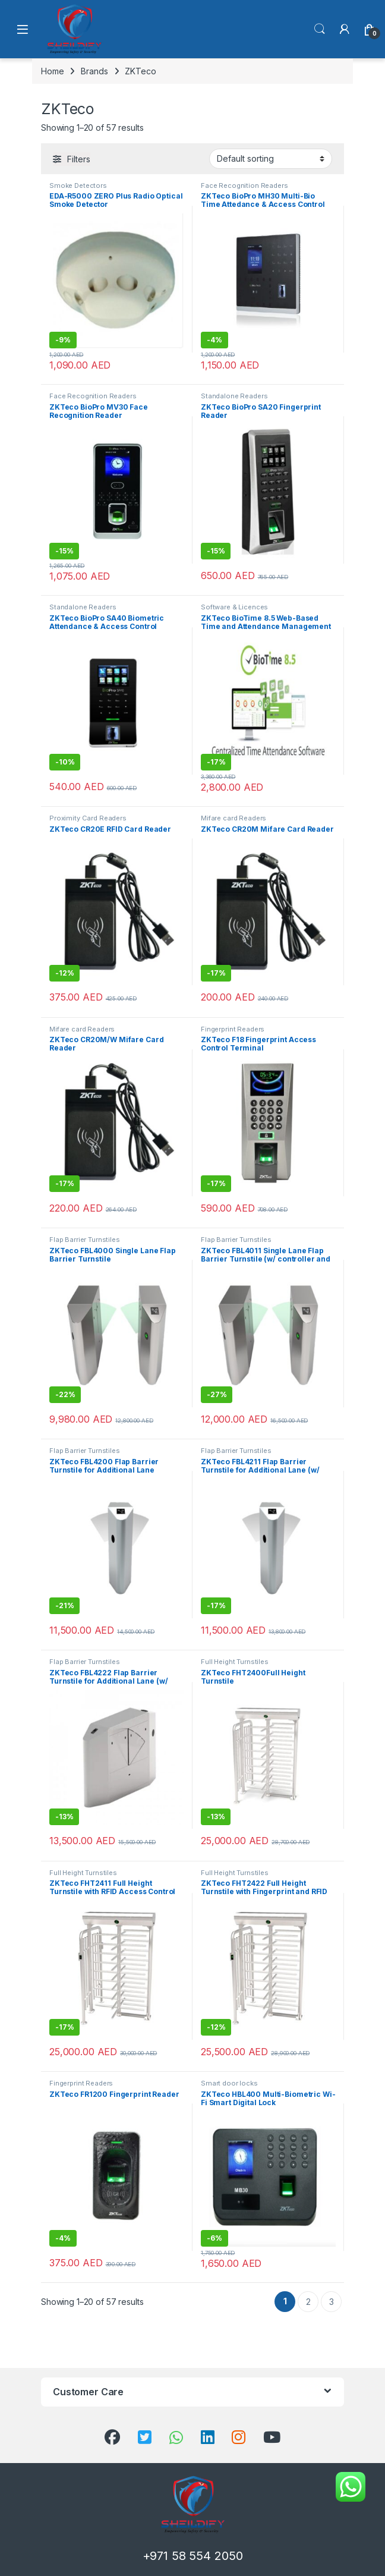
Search (319, 29)
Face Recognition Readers (244, 185)
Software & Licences (234, 607)
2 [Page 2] (308, 2302)
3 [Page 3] (331, 2302)
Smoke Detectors (78, 185)
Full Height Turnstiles (235, 1661)
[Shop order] (270, 159)
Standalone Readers (234, 396)
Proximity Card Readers (88, 818)
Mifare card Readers (234, 818)
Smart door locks (229, 2083)
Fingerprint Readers (232, 1029)
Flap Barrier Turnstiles (84, 1239)
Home (52, 71)
